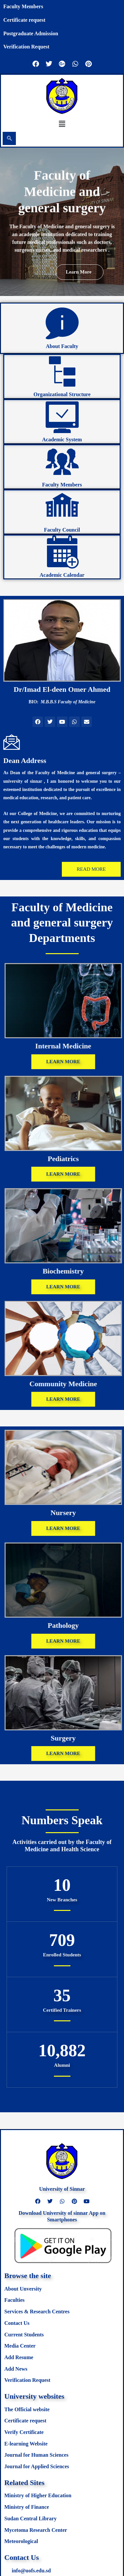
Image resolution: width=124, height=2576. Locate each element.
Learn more (79, 283)
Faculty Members (23, 6)
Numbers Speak (62, 1820)
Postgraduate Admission (30, 33)
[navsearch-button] (9, 138)
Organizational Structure (62, 394)
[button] (61, 123)
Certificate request (24, 20)
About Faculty (62, 346)
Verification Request (26, 46)
